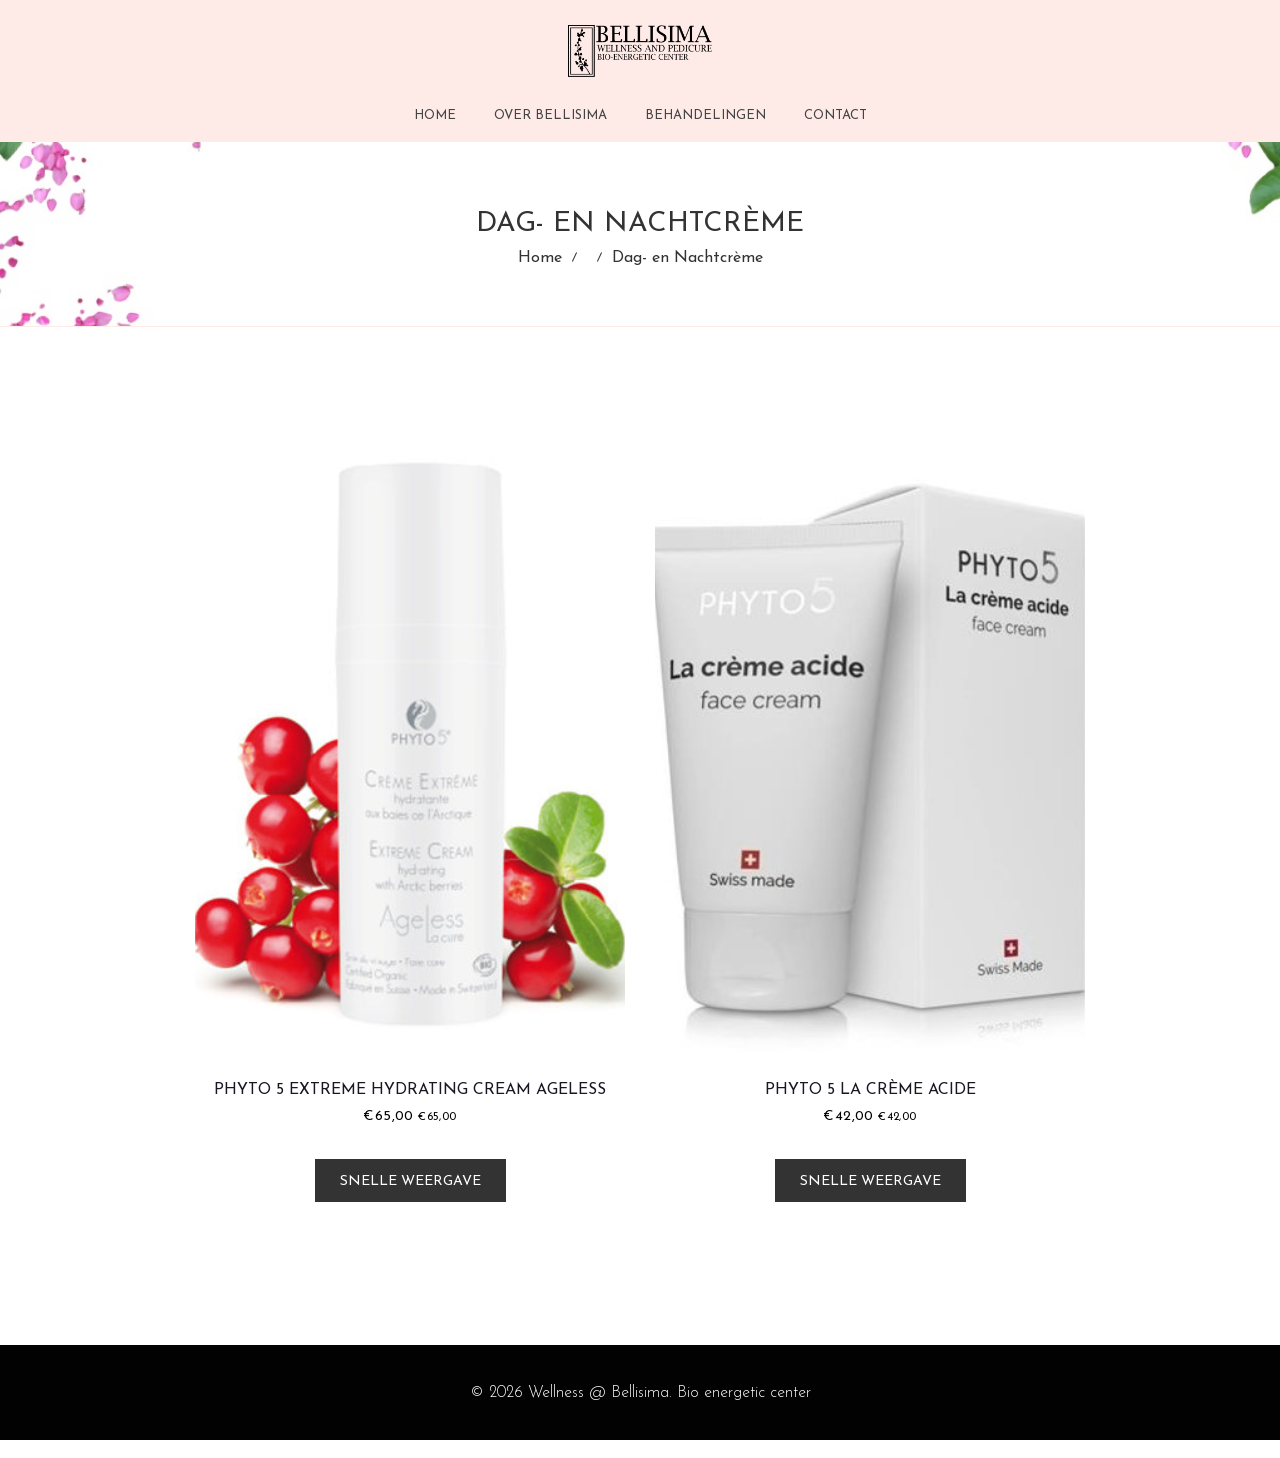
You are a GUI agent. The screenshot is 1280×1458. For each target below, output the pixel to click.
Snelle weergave (410, 1200)
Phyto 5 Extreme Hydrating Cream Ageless (410, 1109)
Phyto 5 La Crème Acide (870, 1109)
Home (540, 268)
